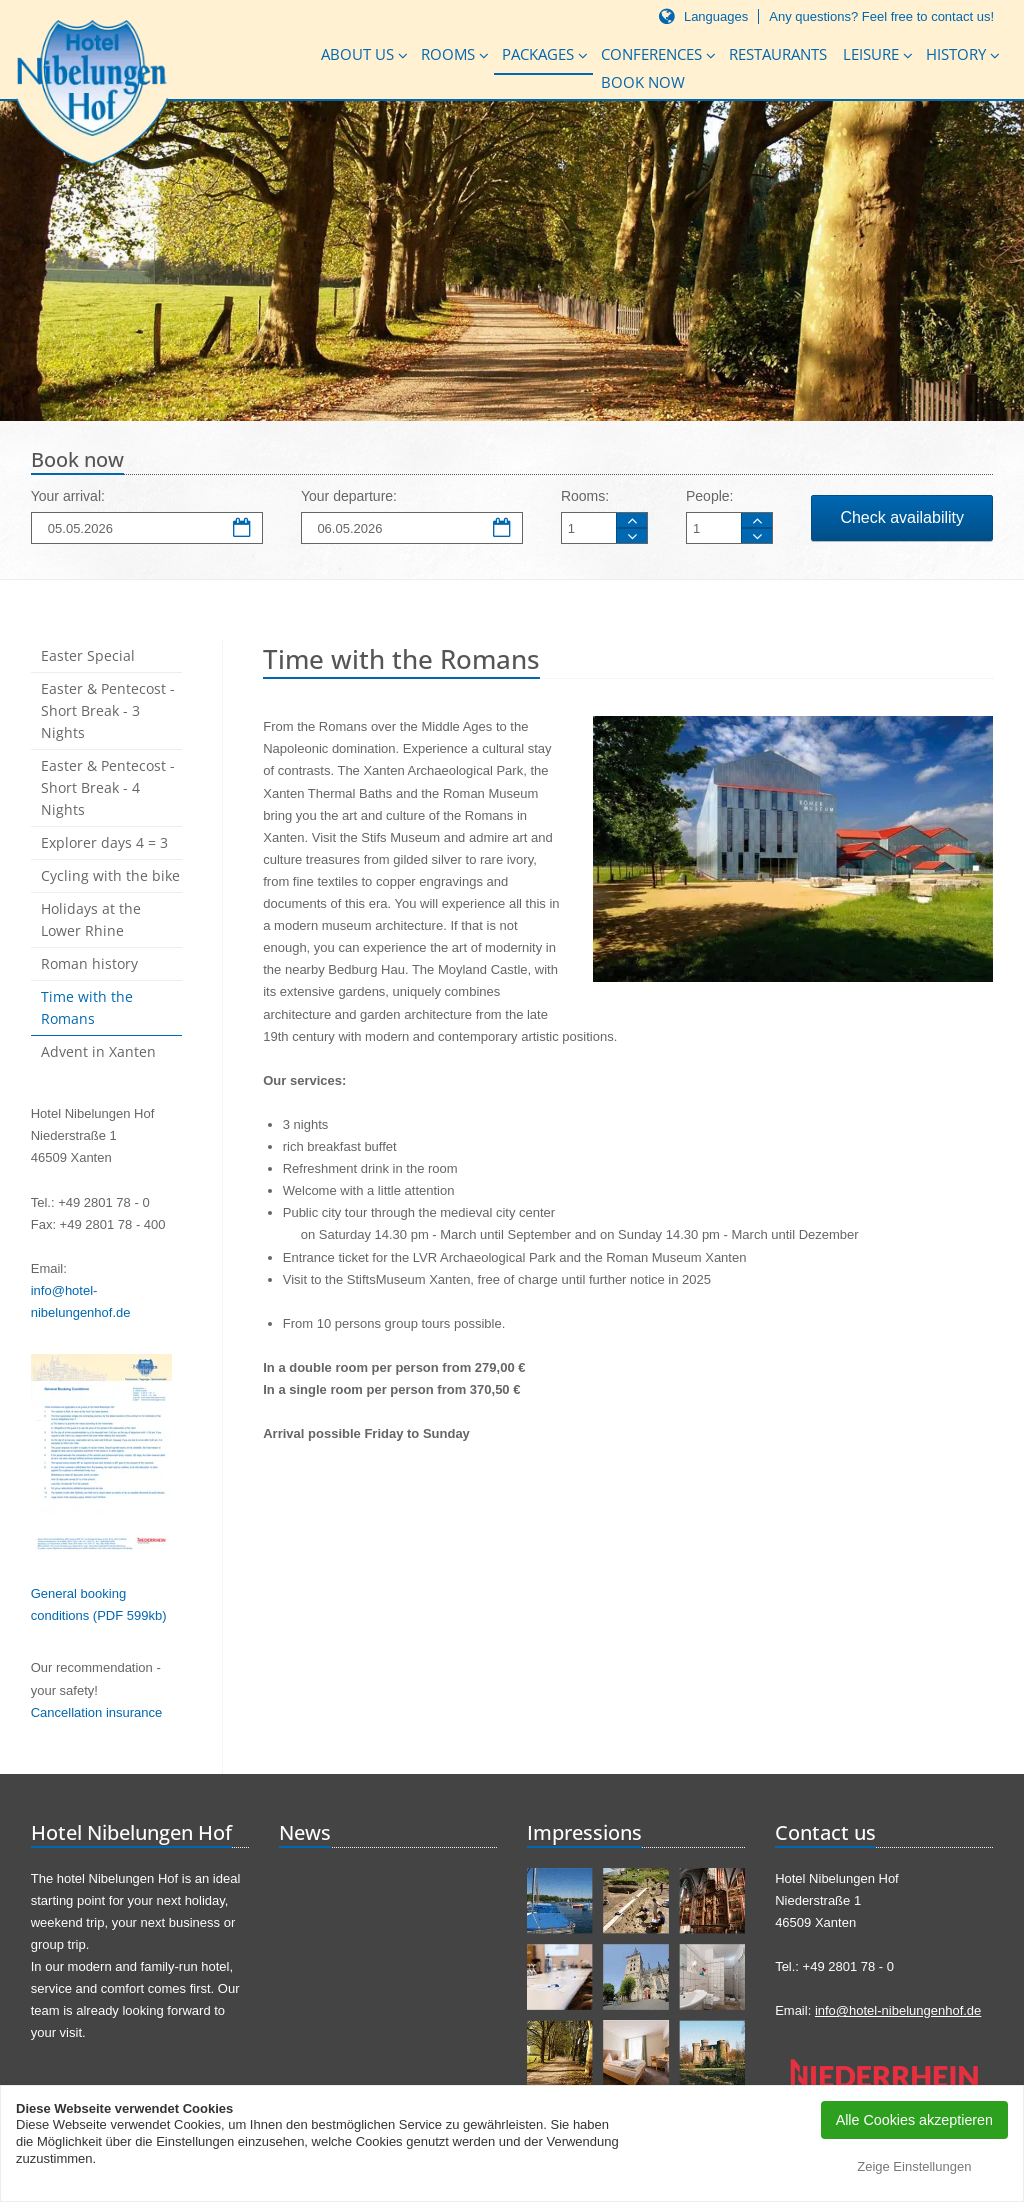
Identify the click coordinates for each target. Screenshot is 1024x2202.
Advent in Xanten (98, 1051)
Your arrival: (68, 496)
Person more (757, 520)
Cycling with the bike (110, 875)
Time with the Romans (87, 1007)
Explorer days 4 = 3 (104, 842)
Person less (757, 535)
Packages (538, 54)
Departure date (503, 529)
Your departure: (349, 496)
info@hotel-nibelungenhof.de (898, 2010)
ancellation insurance (101, 1712)
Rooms (448, 54)
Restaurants (778, 54)
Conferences (651, 54)
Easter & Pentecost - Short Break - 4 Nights (108, 787)
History (956, 54)
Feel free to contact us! (928, 16)
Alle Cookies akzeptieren (914, 2120)
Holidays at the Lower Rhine (91, 919)
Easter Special (88, 655)
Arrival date (243, 529)
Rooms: (585, 496)
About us (357, 54)
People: (709, 496)
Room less (632, 535)
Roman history (89, 963)
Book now (643, 82)
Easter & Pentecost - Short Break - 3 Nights (108, 710)
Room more (632, 520)
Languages (716, 16)
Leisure (871, 54)
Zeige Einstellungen (914, 2166)
